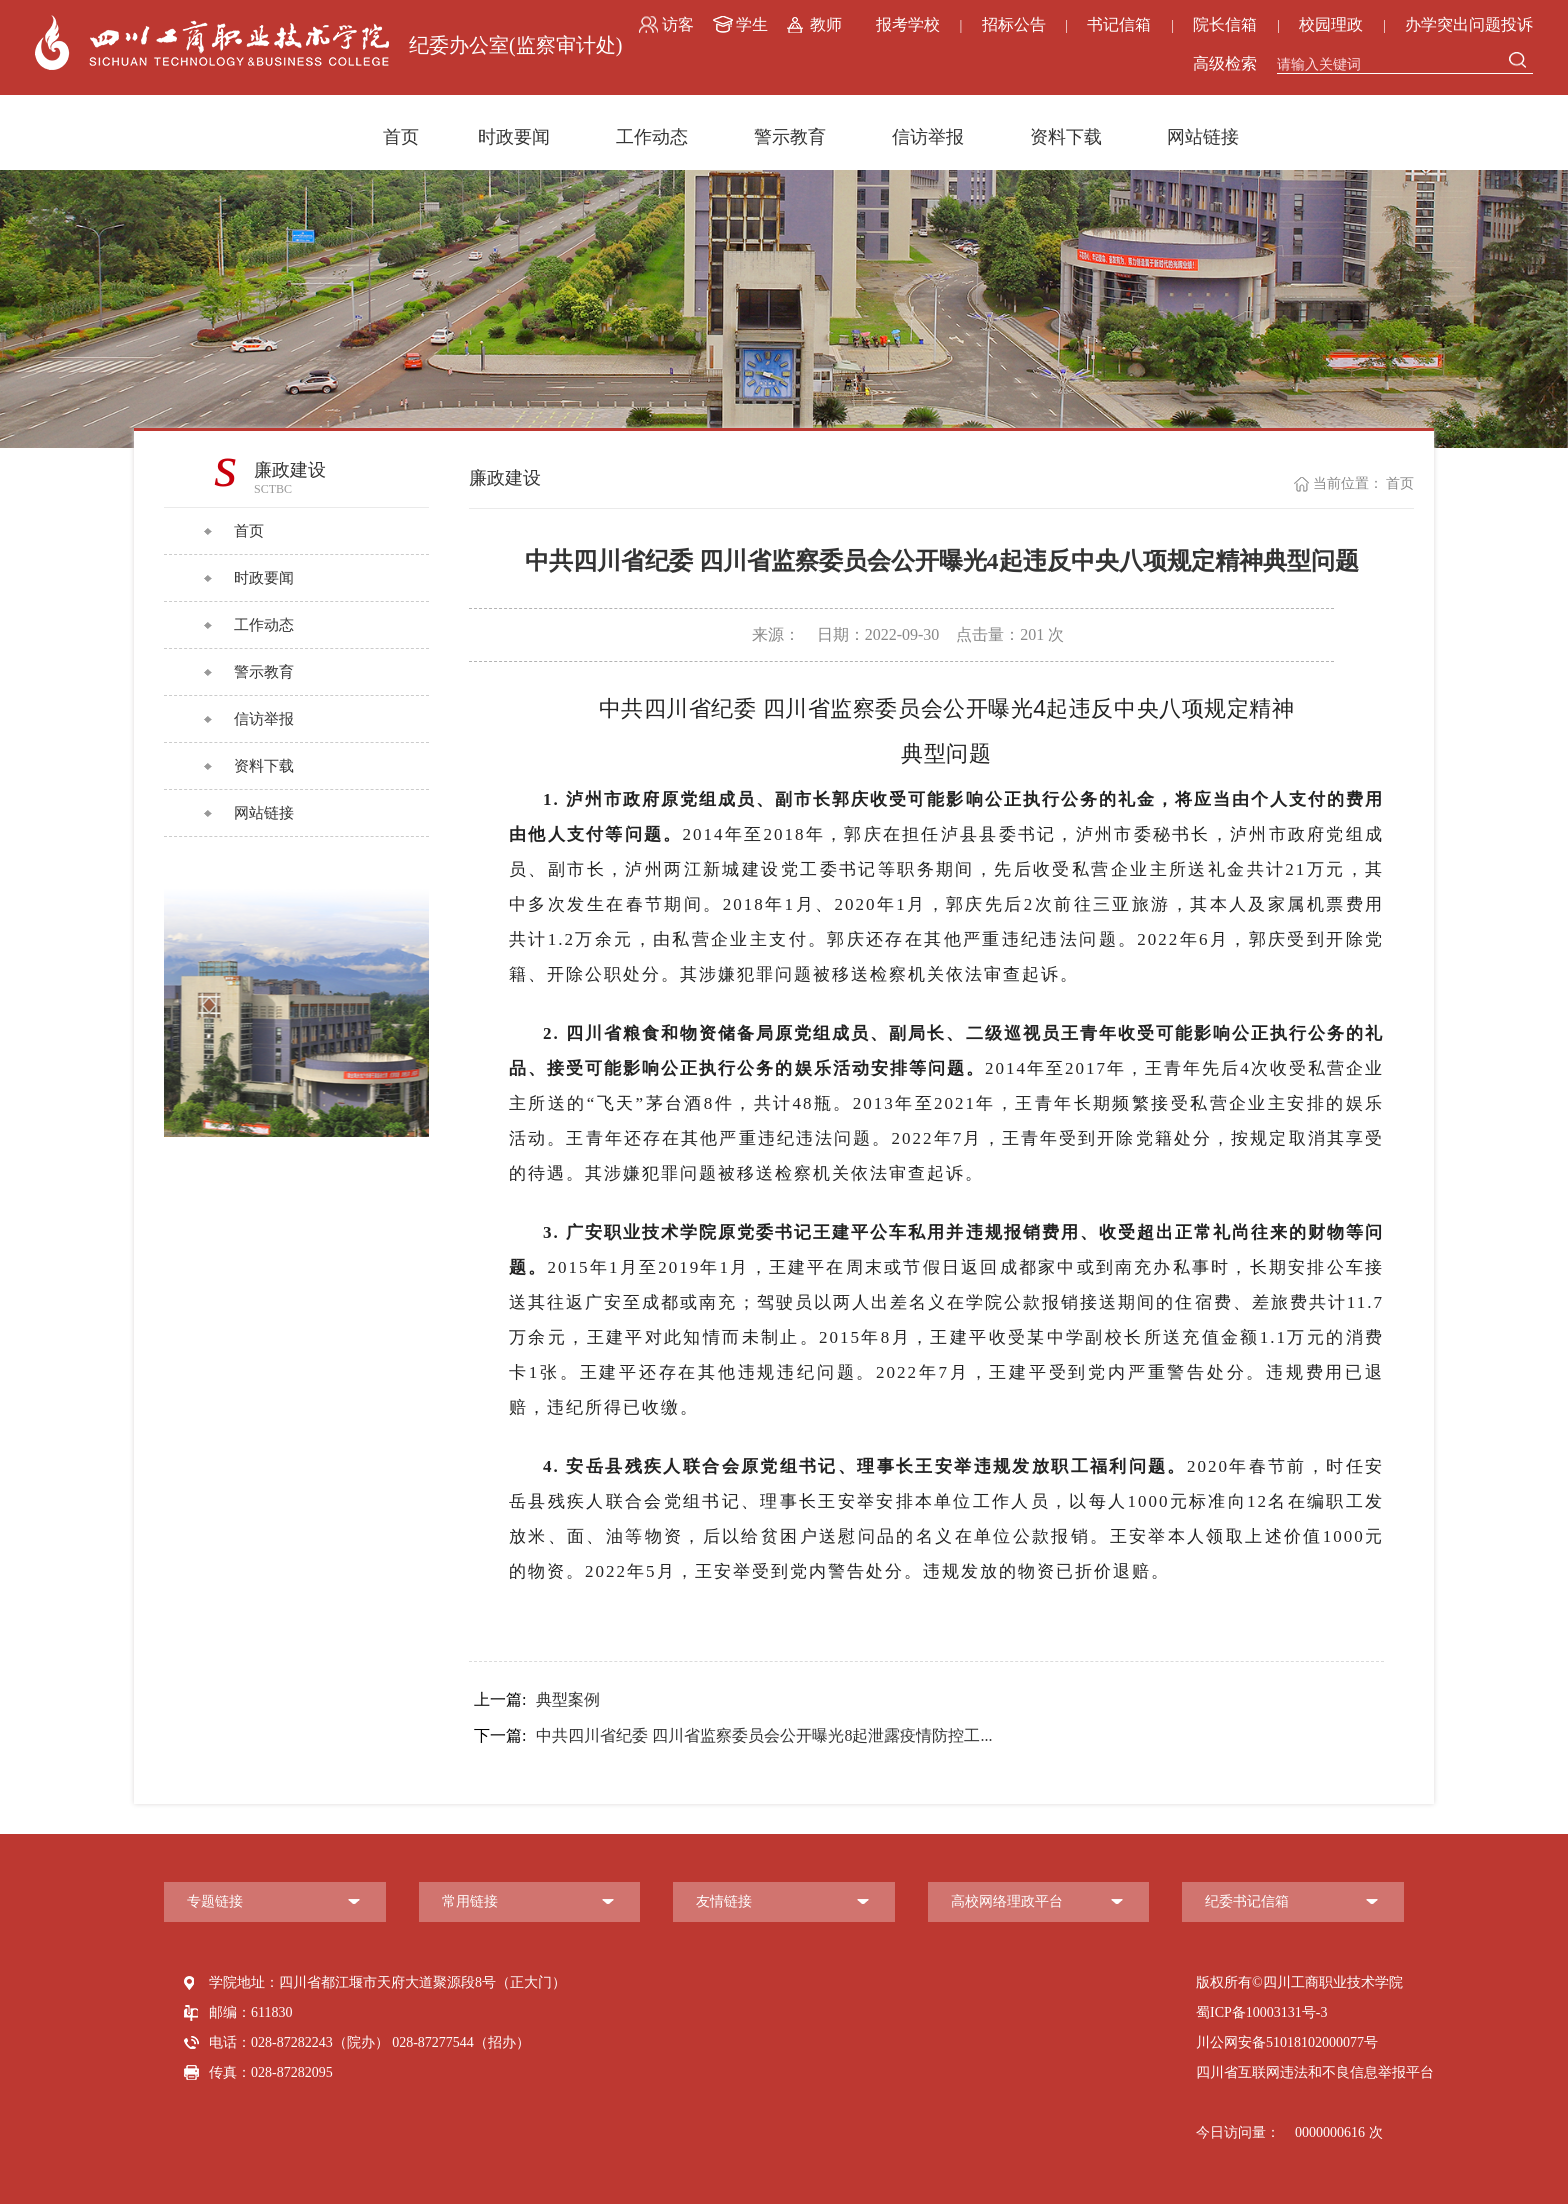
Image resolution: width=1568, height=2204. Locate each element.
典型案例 (537, 1700)
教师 (826, 24)
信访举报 (928, 137)
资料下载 (1066, 137)
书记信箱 (1119, 24)
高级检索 (1225, 63)
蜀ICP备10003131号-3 (1261, 2012)
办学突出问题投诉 (1469, 24)
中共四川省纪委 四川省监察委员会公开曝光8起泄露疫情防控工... (733, 1736)
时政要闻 (514, 137)
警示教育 (790, 137)
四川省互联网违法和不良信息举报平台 (1315, 2072)
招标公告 (1014, 24)
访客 (678, 24)
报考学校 (908, 24)
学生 (752, 24)
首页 (401, 137)
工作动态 (652, 137)
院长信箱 (1225, 24)
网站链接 (1203, 137)
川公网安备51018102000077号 (1287, 2042)
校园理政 (1331, 24)
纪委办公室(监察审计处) (515, 45)
